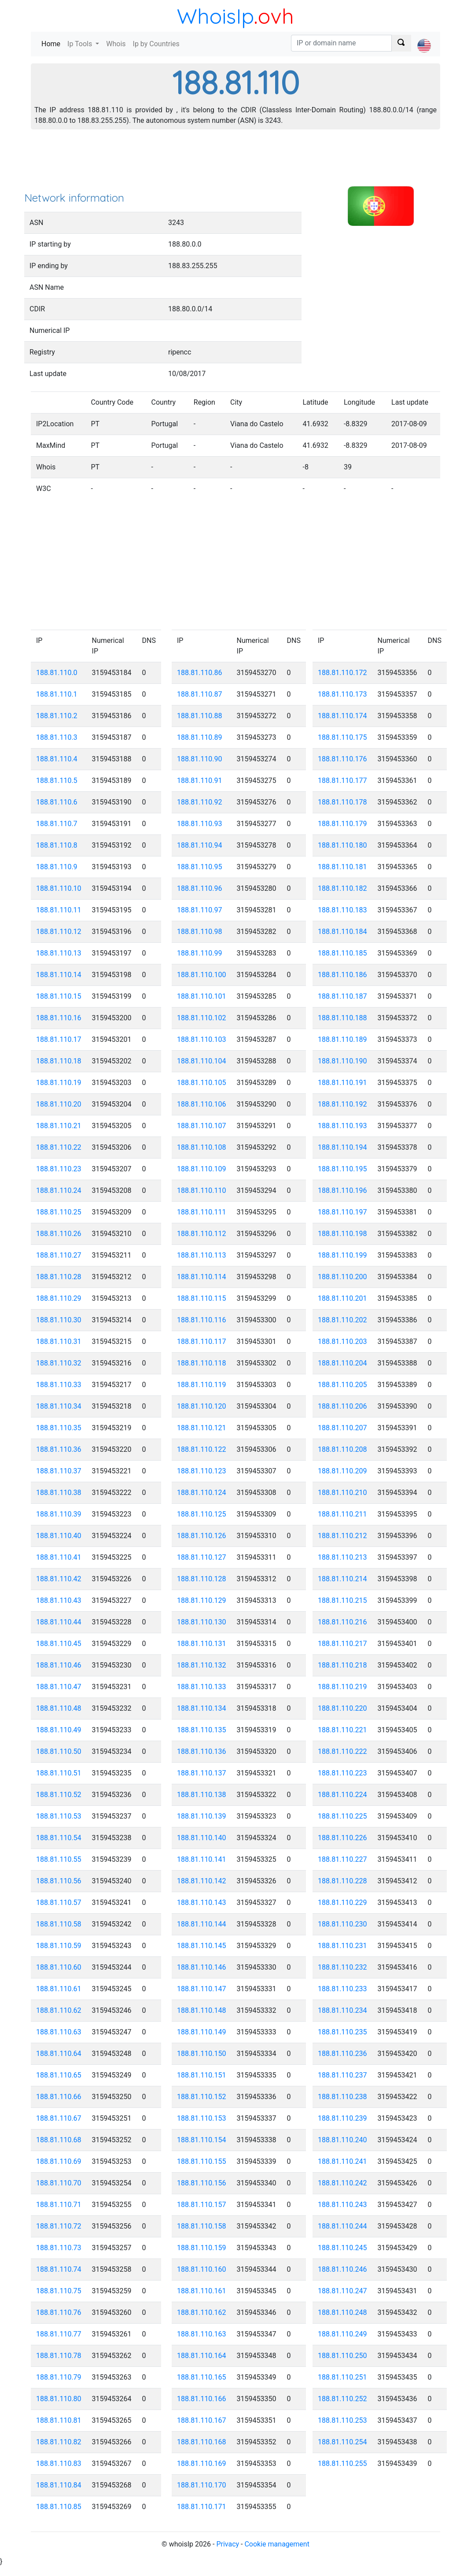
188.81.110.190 (342, 1061)
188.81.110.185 (342, 953)
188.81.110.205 (342, 1384)
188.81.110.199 (342, 1255)
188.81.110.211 (342, 1514)
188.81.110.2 (56, 716)
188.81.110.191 (342, 1082)
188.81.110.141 (201, 1859)
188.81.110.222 (342, 1751)
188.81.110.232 (342, 1967)
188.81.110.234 (342, 2010)
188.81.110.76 (58, 2312)
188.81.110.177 (342, 780)
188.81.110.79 (58, 2377)
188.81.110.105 (201, 1082)
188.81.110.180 (342, 845)
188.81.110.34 (58, 1406)
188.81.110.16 (58, 1018)
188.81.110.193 (342, 1126)
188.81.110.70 (58, 2183)
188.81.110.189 (342, 1039)
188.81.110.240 (342, 2140)
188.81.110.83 (58, 2463)
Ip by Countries (156, 44)
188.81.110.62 (58, 2010)
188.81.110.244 (342, 2226)
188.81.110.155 (201, 2161)
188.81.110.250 (342, 2355)
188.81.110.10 (58, 888)
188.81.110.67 (58, 2118)
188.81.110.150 (201, 2053)
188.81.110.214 (342, 1579)
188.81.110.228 (342, 1881)
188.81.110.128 (201, 1579)
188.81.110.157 (201, 2204)
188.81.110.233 (342, 1989)
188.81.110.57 (58, 1902)
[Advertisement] (235, 163)
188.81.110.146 (201, 1967)
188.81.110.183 (342, 910)
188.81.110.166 (201, 2399)
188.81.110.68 (58, 2140)
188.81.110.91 (199, 780)
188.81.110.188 (342, 1018)
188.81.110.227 (342, 1859)
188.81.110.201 (342, 1298)
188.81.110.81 (58, 2420)
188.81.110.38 (58, 1492)
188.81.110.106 (201, 1104)
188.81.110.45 (58, 1643)
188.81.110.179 (342, 823)
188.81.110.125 (201, 1514)
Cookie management (276, 2544)
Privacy (227, 2544)
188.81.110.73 (58, 2248)
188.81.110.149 (201, 2032)
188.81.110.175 (342, 737)
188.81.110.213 (342, 1557)
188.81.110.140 (201, 1838)
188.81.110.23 (58, 1169)
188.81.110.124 (201, 1492)
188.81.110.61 (58, 1989)
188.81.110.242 (342, 2183)
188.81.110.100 (201, 975)
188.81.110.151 (201, 2075)
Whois (115, 44)
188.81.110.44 (58, 1622)
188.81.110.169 (201, 2463)
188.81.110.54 (58, 1838)
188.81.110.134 (201, 1708)
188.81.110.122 (201, 1449)
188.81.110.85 (58, 2506)
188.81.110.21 (58, 1126)
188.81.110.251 (342, 2377)
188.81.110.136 (201, 1751)
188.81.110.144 (201, 1924)
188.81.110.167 (201, 2420)
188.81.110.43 (58, 1600)
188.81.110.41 (58, 1557)
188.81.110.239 (342, 2118)
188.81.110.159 (201, 2248)
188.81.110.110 (201, 1190)
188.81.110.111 (201, 1212)
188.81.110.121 (201, 1428)
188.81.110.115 (201, 1298)
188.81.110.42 (58, 1579)
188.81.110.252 (342, 2399)
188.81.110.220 (342, 1708)
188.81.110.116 (201, 1320)
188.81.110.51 (58, 1773)
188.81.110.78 (58, 2355)
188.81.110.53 (58, 1816)
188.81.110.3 (56, 737)
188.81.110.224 (342, 1794)
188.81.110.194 (342, 1147)
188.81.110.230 (342, 1924)
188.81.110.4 (56, 759)
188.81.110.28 (58, 1277)
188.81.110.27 (58, 1255)
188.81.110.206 (342, 1406)
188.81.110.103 (201, 1039)
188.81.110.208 (342, 1449)
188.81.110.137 (201, 1773)
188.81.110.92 (199, 802)
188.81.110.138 (201, 1794)
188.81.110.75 (58, 2291)
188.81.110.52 (58, 1794)
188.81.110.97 (199, 910)
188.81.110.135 (201, 1730)
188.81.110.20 (58, 1104)
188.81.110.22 (58, 1147)
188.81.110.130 (201, 1622)
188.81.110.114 (201, 1277)
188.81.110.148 (201, 2010)
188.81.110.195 (342, 1169)
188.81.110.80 (58, 2399)
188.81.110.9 (56, 867)
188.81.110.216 (342, 1622)
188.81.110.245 (342, 2248)
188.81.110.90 (199, 759)
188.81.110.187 (342, 996)
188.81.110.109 (201, 1169)
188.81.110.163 (201, 2334)
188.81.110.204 (342, 1363)
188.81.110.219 (342, 1687)
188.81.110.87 (199, 694)
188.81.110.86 (199, 672)
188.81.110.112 (201, 1233)
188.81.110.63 (58, 2032)
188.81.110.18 (58, 1061)
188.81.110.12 (58, 931)
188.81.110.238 (342, 2097)
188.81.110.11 (58, 910)
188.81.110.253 (342, 2420)
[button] (424, 38)
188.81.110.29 (58, 1298)
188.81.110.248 (342, 2312)
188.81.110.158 (201, 2226)
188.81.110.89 (199, 737)
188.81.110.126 (201, 1536)
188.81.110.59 (58, 1945)
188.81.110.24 (58, 1190)
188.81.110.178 (342, 802)
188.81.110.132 (201, 1665)
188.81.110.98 (199, 931)
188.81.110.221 (342, 1730)
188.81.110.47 (58, 1687)
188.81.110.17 (58, 1039)
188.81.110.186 (342, 975)
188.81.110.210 (342, 1492)
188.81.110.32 (58, 1363)
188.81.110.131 (201, 1643)
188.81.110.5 (56, 780)
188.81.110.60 (58, 1967)
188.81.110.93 (199, 823)
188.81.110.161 (201, 2291)
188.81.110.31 (58, 1341)
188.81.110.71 (58, 2204)
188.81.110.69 (58, 2161)
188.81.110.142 (201, 1881)
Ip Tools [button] (80, 44)
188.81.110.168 (201, 2442)
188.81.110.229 (342, 1902)
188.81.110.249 (342, 2334)
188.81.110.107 (201, 1126)
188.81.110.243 (342, 2204)
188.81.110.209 (342, 1471)
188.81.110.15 (58, 996)
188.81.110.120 (201, 1406)
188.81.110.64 (58, 2053)
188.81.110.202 (342, 1320)
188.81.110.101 (201, 996)
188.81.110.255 (342, 2463)
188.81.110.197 (342, 1212)
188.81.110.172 (342, 672)
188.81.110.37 (58, 1471)
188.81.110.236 (342, 2053)
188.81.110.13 (58, 953)
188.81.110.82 (58, 2442)
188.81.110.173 (342, 694)
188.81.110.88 (199, 716)
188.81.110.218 (342, 1665)
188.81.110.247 (342, 2291)
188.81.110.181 (342, 867)
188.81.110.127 (201, 1557)
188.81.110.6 (56, 802)
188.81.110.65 (58, 2075)
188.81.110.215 (342, 1600)
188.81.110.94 (199, 845)
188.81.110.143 (201, 1902)
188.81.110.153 (201, 2118)
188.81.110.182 (342, 888)
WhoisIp (215, 16)
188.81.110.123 (201, 1471)
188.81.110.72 (58, 2226)
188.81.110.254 (342, 2442)
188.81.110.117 (201, 1341)
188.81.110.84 (58, 2485)
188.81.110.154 (201, 2140)
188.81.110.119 (201, 1384)
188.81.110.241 (342, 2161)
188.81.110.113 (201, 1255)
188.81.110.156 (201, 2183)
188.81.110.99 (199, 953)
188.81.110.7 (56, 823)
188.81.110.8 (56, 845)
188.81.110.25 (58, 1212)
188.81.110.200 (342, 1277)
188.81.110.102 (201, 1018)
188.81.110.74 (58, 2269)
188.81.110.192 (342, 1104)
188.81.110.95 (199, 867)
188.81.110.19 (58, 1082)
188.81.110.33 (58, 1384)
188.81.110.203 (342, 1341)
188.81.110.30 (58, 1320)
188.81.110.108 (201, 1147)
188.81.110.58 (58, 1924)
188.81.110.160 (201, 2269)
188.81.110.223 (342, 1773)
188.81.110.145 (201, 1945)
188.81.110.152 (201, 2097)
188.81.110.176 (342, 759)
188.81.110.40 (58, 1536)
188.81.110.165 (201, 2377)
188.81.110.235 (342, 2032)
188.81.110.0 (56, 672)
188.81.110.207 (342, 1428)
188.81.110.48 (58, 1708)
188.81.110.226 (342, 1838)
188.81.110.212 (342, 1536)
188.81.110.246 (342, 2269)
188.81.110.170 (201, 2485)
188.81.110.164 (201, 2355)
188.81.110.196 (342, 1190)
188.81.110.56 (58, 1881)
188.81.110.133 (201, 1687)
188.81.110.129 (201, 1600)
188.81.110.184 (342, 931)
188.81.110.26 (58, 1233)
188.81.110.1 (56, 694)
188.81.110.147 (201, 1989)
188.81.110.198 (342, 1233)
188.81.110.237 (342, 2075)
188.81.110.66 (58, 2097)
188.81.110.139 (201, 1816)
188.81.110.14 (58, 975)
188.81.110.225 (342, 1816)
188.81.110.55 (58, 1859)
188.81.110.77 (58, 2334)
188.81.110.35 (58, 1428)
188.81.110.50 (58, 1751)
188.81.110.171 (201, 2506)
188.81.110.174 (342, 716)
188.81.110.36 (58, 1449)
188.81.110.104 (201, 1061)
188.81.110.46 (58, 1665)
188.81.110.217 (342, 1643)
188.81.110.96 (199, 888)
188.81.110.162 (201, 2312)
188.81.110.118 (201, 1363)
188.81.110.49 (58, 1730)
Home (52, 43)
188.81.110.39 (58, 1514)
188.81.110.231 (342, 1945)
